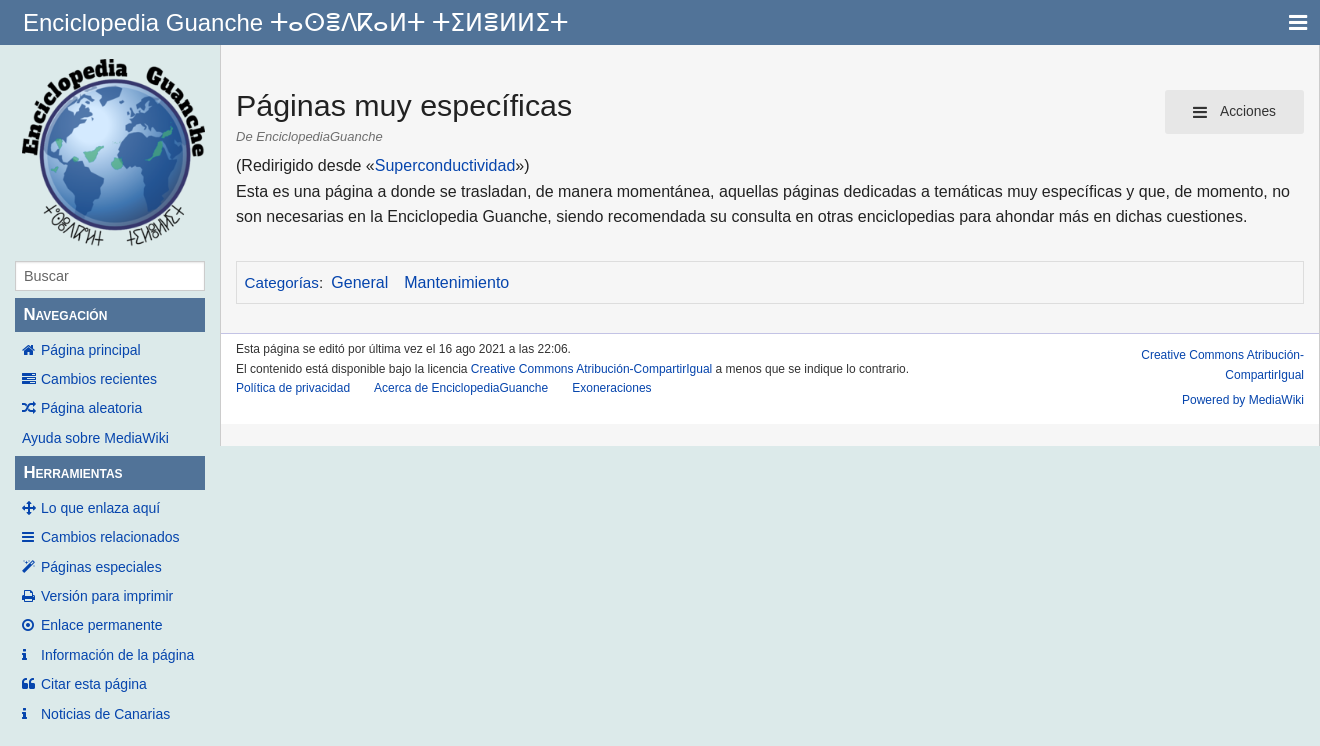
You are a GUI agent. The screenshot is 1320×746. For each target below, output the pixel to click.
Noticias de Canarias (105, 714)
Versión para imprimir (107, 596)
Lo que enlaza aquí (100, 508)
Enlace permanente (101, 625)
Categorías (282, 282)
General (359, 282)
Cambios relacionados (110, 537)
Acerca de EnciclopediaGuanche (461, 388)
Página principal (91, 350)
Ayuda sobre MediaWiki (95, 438)
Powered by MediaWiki (1243, 400)
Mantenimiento (456, 282)
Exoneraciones (611, 388)
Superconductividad (445, 165)
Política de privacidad (293, 388)
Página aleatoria (91, 408)
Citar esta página (94, 684)
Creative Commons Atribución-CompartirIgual (591, 369)
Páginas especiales (101, 567)
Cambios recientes (99, 379)
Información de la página (117, 655)
